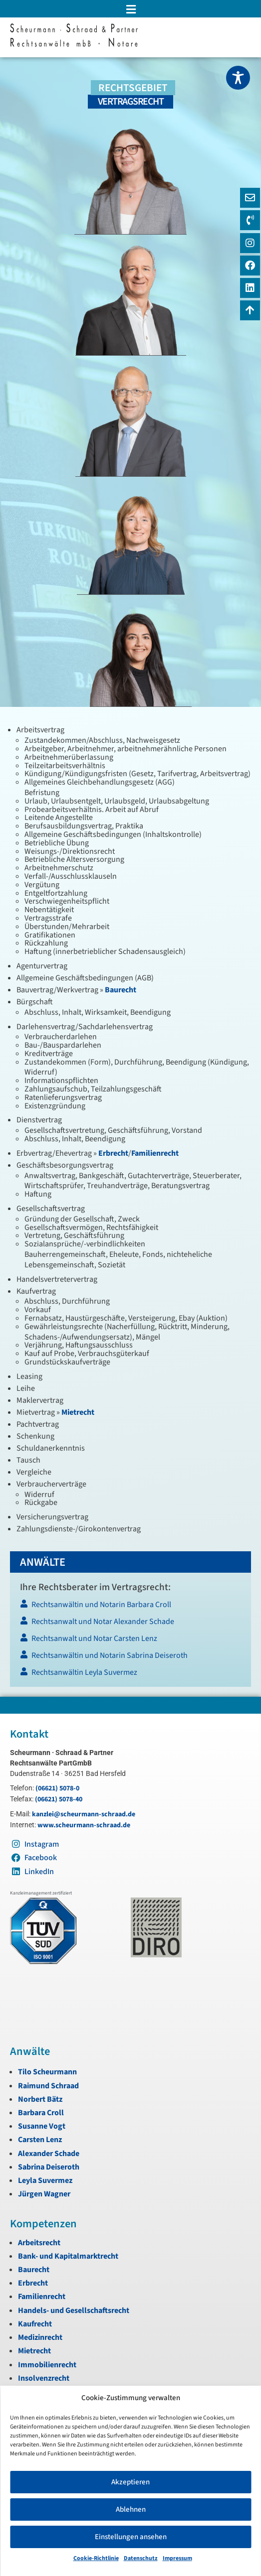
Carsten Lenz (40, 2139)
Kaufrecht (35, 2323)
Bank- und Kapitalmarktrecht (68, 2256)
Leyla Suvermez (45, 2180)
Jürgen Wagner (44, 2193)
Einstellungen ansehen (131, 2537)
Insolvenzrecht (43, 2378)
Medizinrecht (40, 2337)
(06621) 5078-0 (57, 1788)
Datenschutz (141, 2558)
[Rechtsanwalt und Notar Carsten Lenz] (130, 1641)
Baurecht (120, 989)
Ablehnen (131, 2509)
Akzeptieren (130, 2482)
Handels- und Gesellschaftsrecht (73, 2310)
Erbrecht (113, 1153)
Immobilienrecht (47, 2364)
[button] (131, 9)
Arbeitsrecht (39, 2242)
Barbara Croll (41, 2112)
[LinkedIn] (250, 288)
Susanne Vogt (41, 2126)
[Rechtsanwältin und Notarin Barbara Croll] (130, 1607)
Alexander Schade (48, 2153)
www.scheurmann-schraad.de (83, 1825)
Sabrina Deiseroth (48, 2167)
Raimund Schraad (48, 2085)
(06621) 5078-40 (58, 1799)
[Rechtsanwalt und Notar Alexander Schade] (130, 1624)
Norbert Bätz (40, 2099)
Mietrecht (77, 1412)
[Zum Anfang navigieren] (250, 310)
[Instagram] (250, 243)
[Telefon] (250, 220)
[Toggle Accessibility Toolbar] (238, 78)
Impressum (177, 2558)
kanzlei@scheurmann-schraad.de (83, 1814)
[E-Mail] (250, 198)
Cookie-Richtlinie (96, 2558)
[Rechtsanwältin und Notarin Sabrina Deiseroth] (130, 1658)
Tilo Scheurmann (47, 2071)
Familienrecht (155, 1153)
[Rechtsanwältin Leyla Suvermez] (130, 1675)
